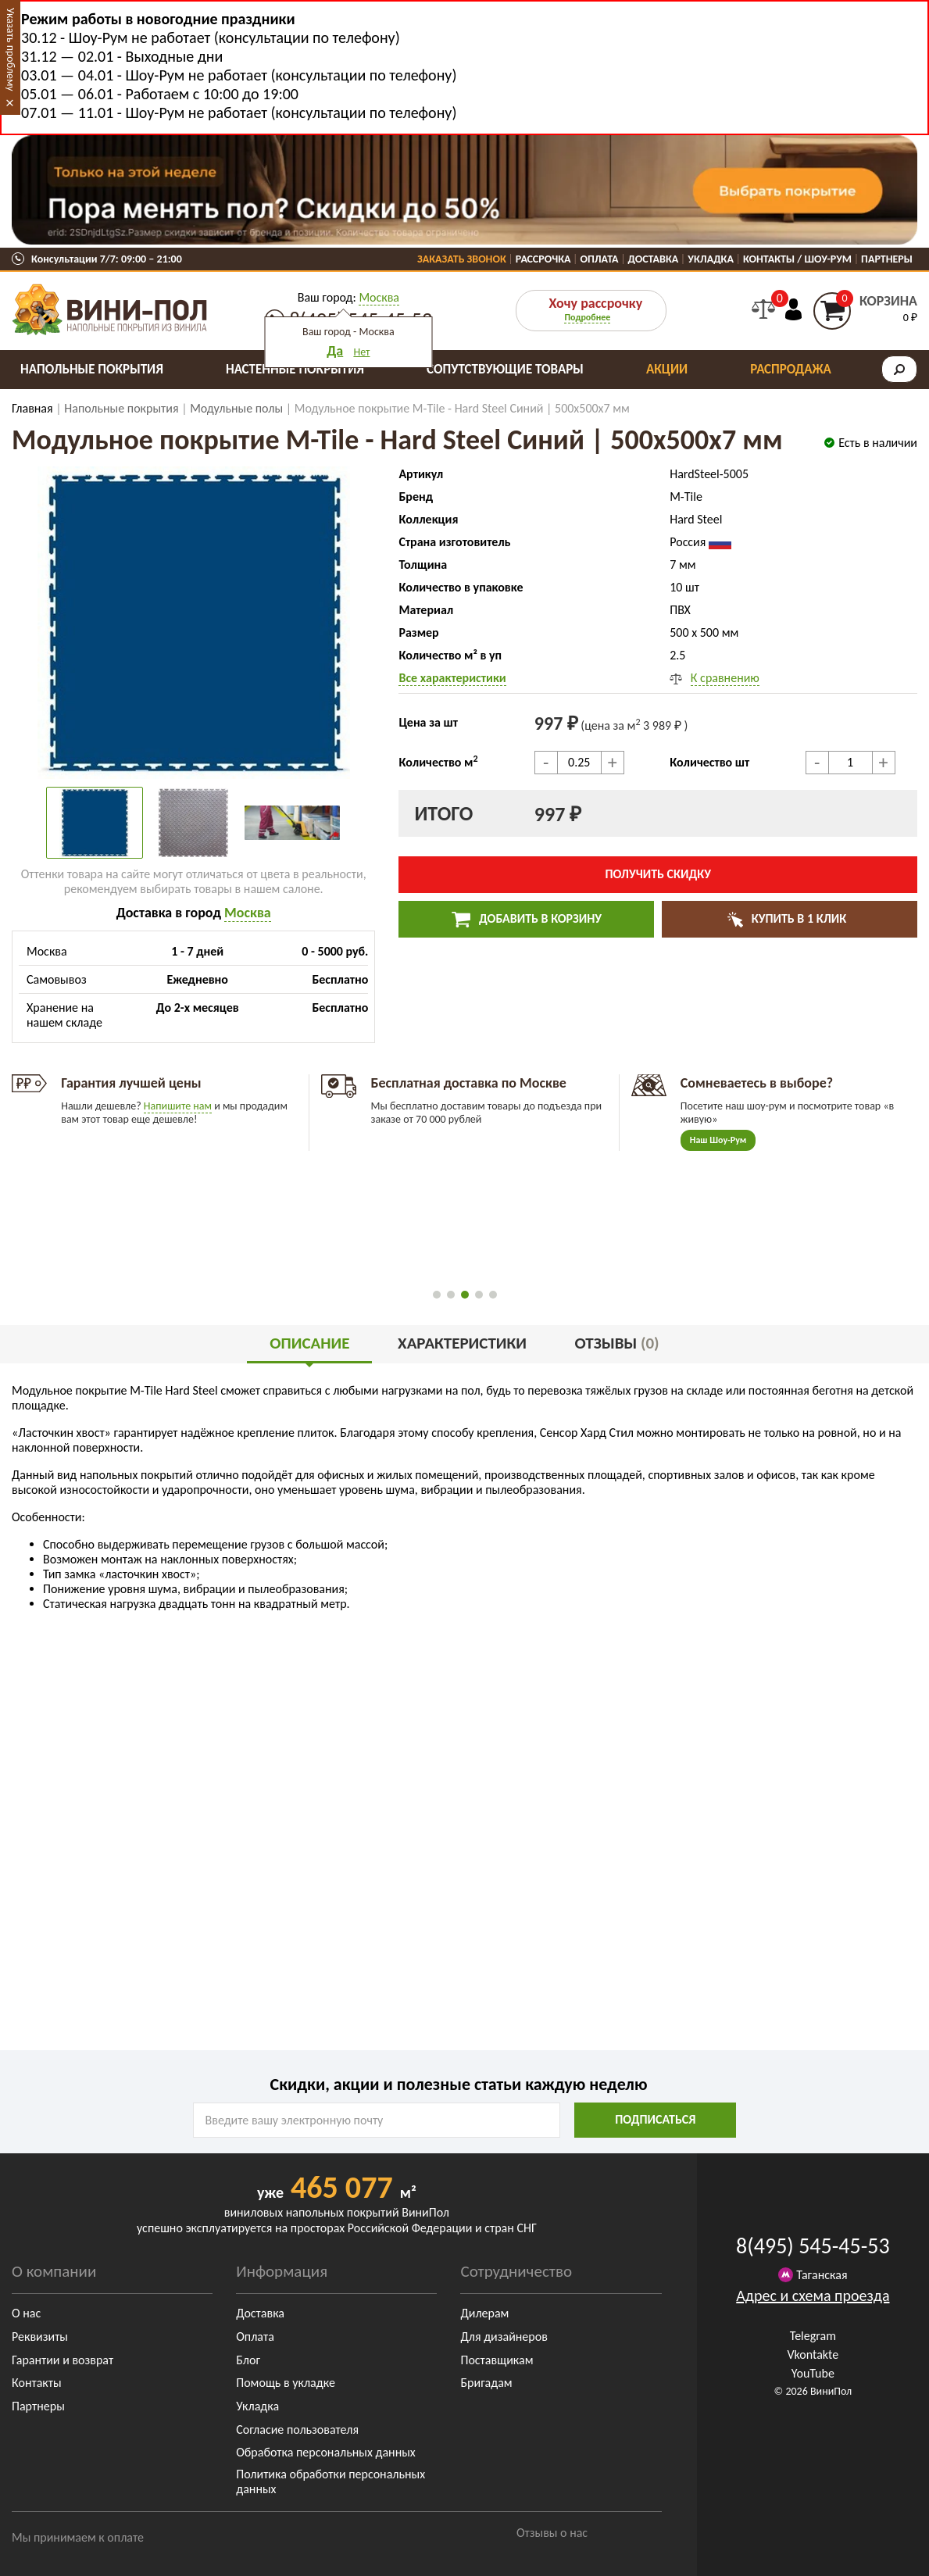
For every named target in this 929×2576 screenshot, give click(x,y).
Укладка (711, 259)
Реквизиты (40, 2336)
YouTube (812, 2373)
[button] (437, 1295)
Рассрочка (543, 259)
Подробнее (587, 317)
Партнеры (887, 259)
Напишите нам (178, 1106)
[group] (193, 622)
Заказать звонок (461, 259)
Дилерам (484, 2313)
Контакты (37, 2382)
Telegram (813, 2335)
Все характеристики (452, 677)
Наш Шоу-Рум (718, 1139)
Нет (361, 352)
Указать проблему (10, 49)
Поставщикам (496, 2360)
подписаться (655, 2119)
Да (335, 350)
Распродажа (790, 369)
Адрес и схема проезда (812, 2295)
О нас (26, 2313)
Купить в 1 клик (797, 918)
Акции (667, 369)
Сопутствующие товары (505, 369)
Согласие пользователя (297, 2429)
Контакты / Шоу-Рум (797, 259)
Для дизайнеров (503, 2336)
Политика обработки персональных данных (330, 2481)
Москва (379, 297)
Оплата (600, 259)
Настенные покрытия (295, 369)
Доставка (653, 259)
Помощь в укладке (285, 2382)
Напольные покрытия (91, 369)
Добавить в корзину (527, 919)
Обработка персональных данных (326, 2452)
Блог (248, 2360)
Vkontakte (813, 2354)
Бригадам (486, 2382)
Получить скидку (658, 873)
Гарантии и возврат (62, 2360)
